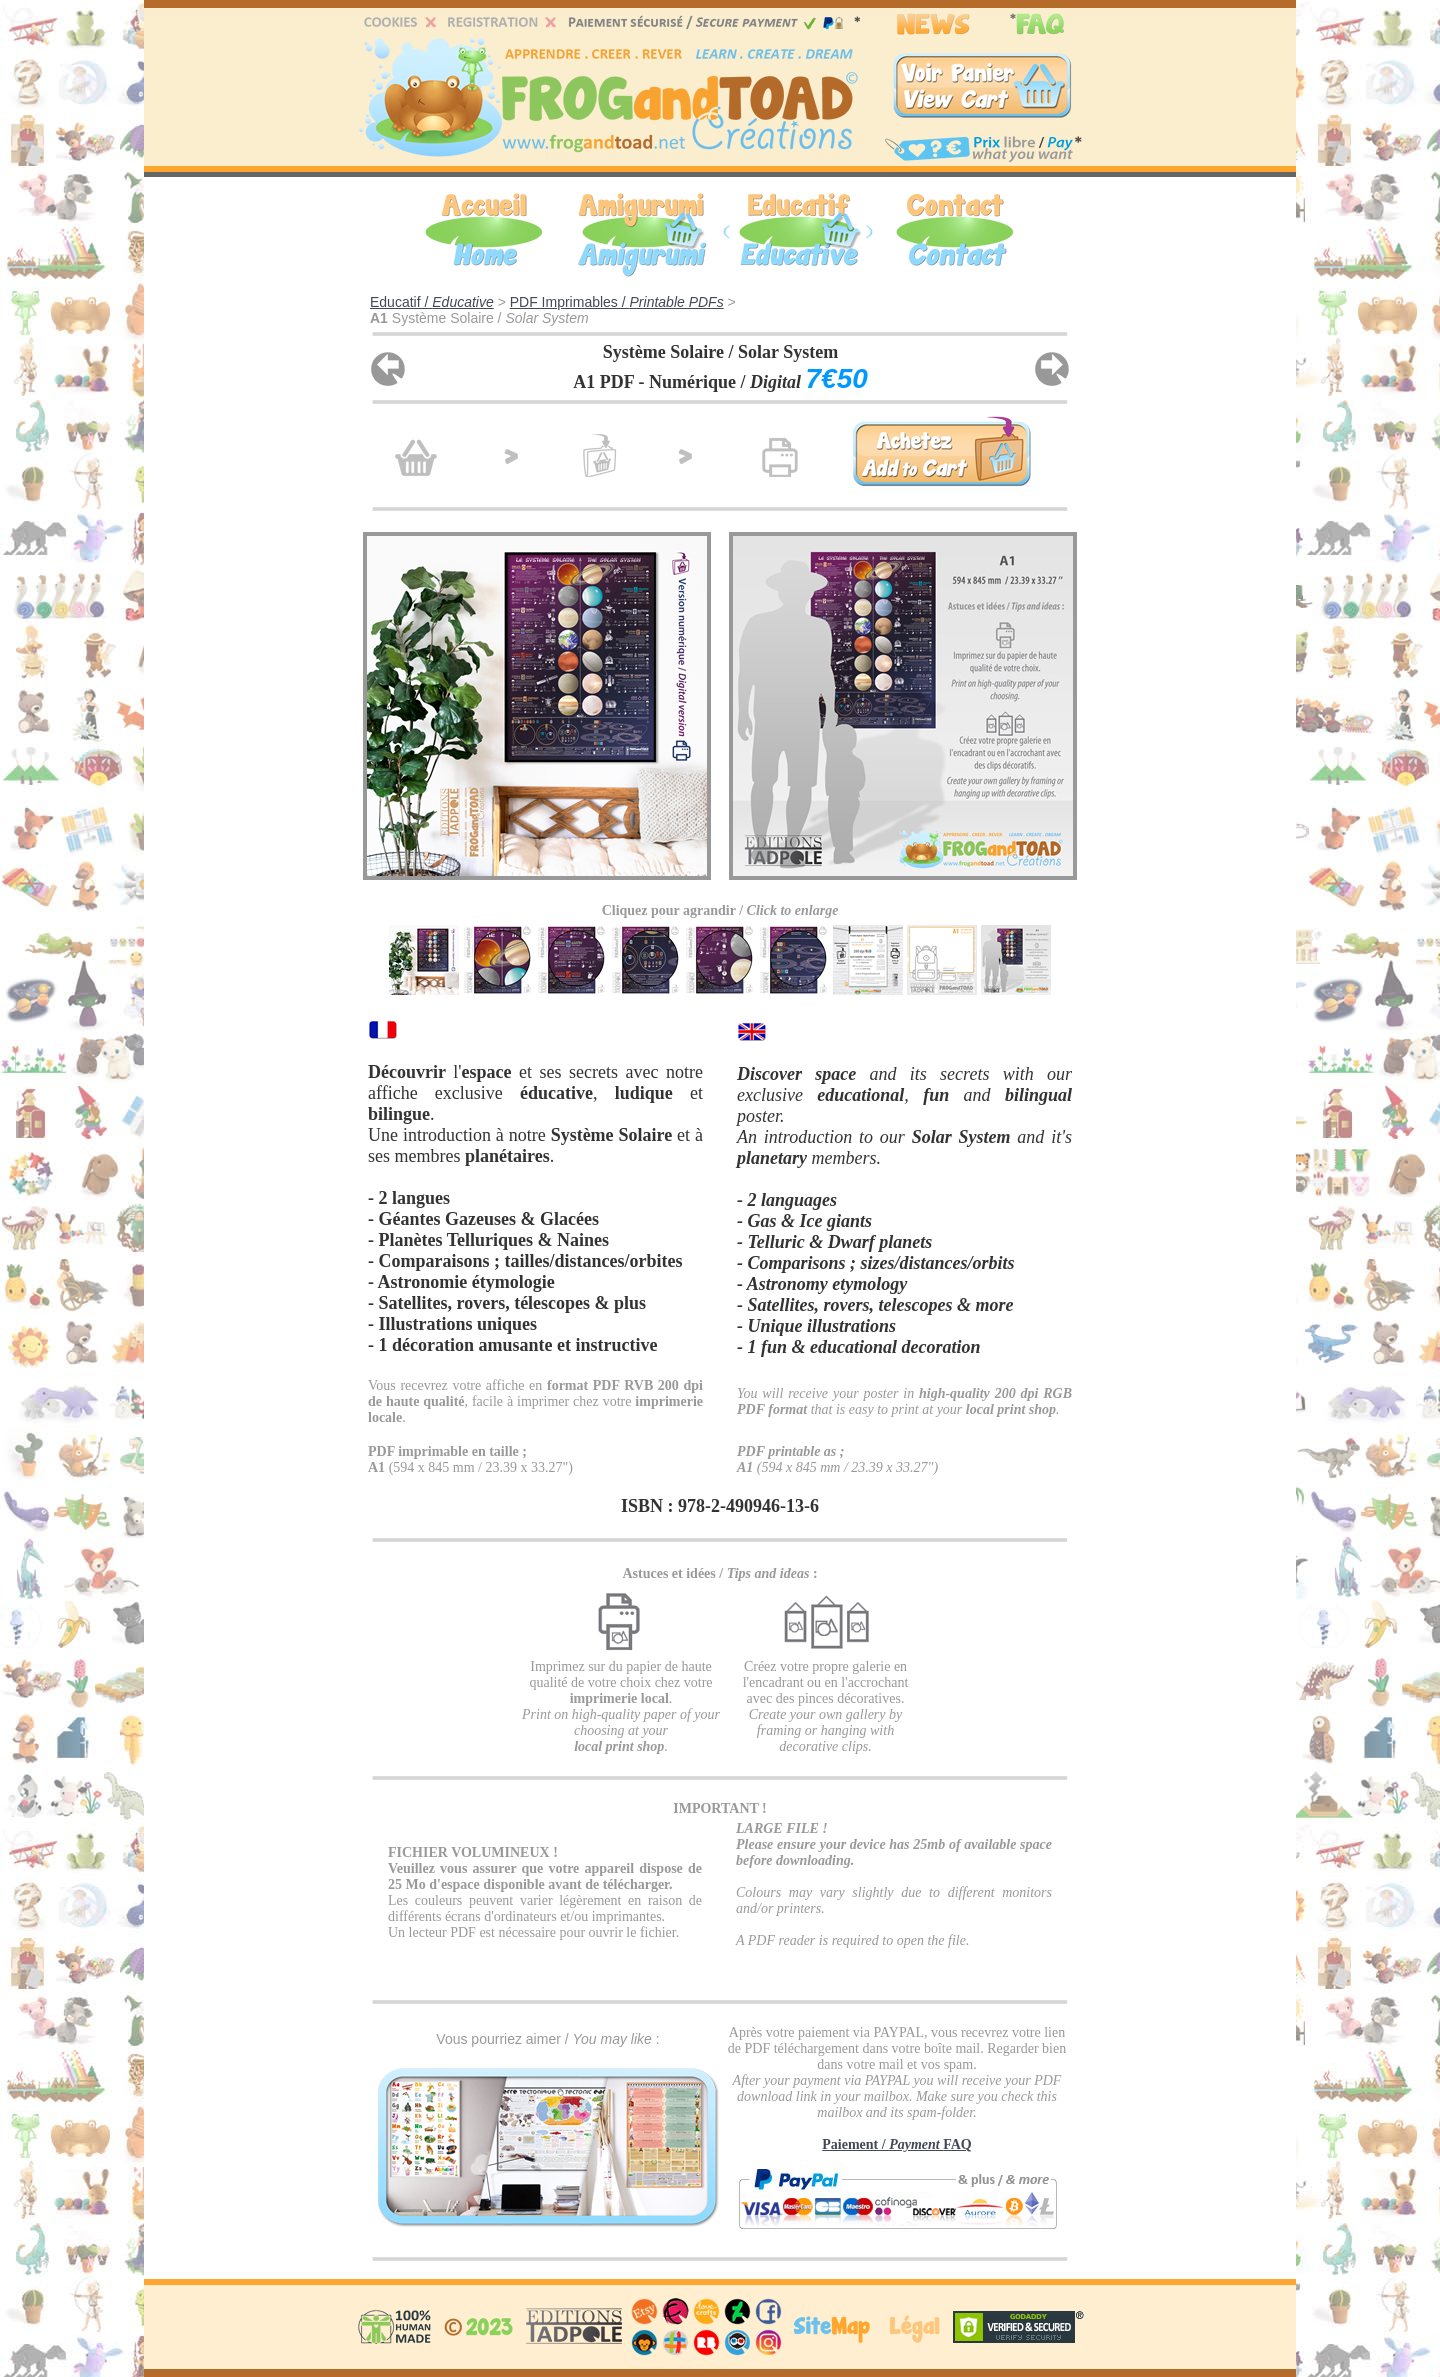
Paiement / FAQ (896, 2144)
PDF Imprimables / (617, 302)
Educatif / (432, 302)
